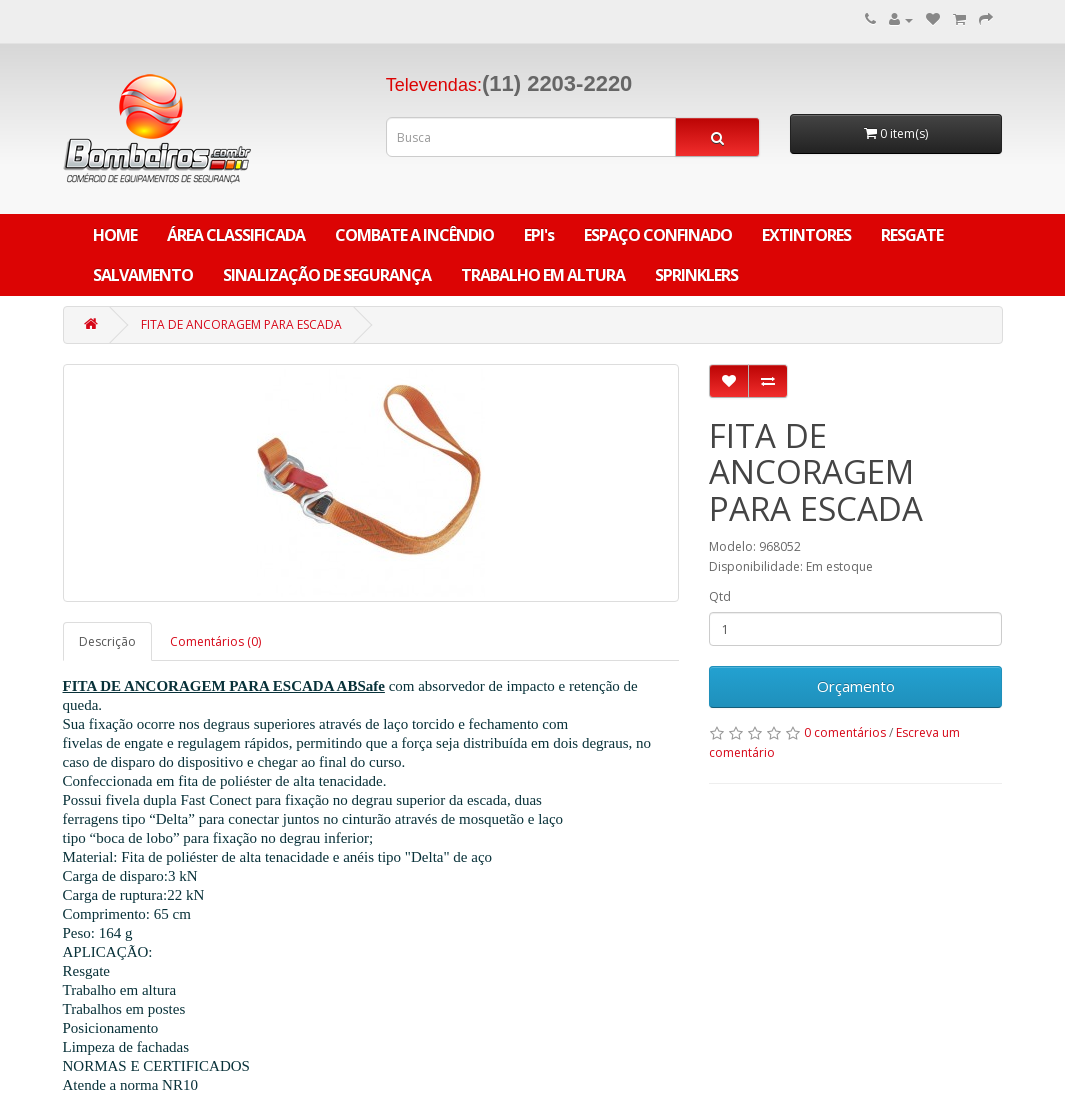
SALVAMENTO (143, 275)
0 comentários (845, 732)
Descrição (107, 641)
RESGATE (912, 235)
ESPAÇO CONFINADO (658, 235)
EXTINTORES (806, 235)
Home (115, 235)
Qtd (720, 596)
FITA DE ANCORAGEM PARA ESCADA (241, 324)
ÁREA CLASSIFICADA (236, 235)
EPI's (539, 235)
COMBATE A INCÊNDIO (414, 235)
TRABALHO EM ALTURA (543, 275)
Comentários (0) (215, 641)
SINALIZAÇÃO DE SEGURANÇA (327, 275)
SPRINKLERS (696, 275)
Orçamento (856, 686)
